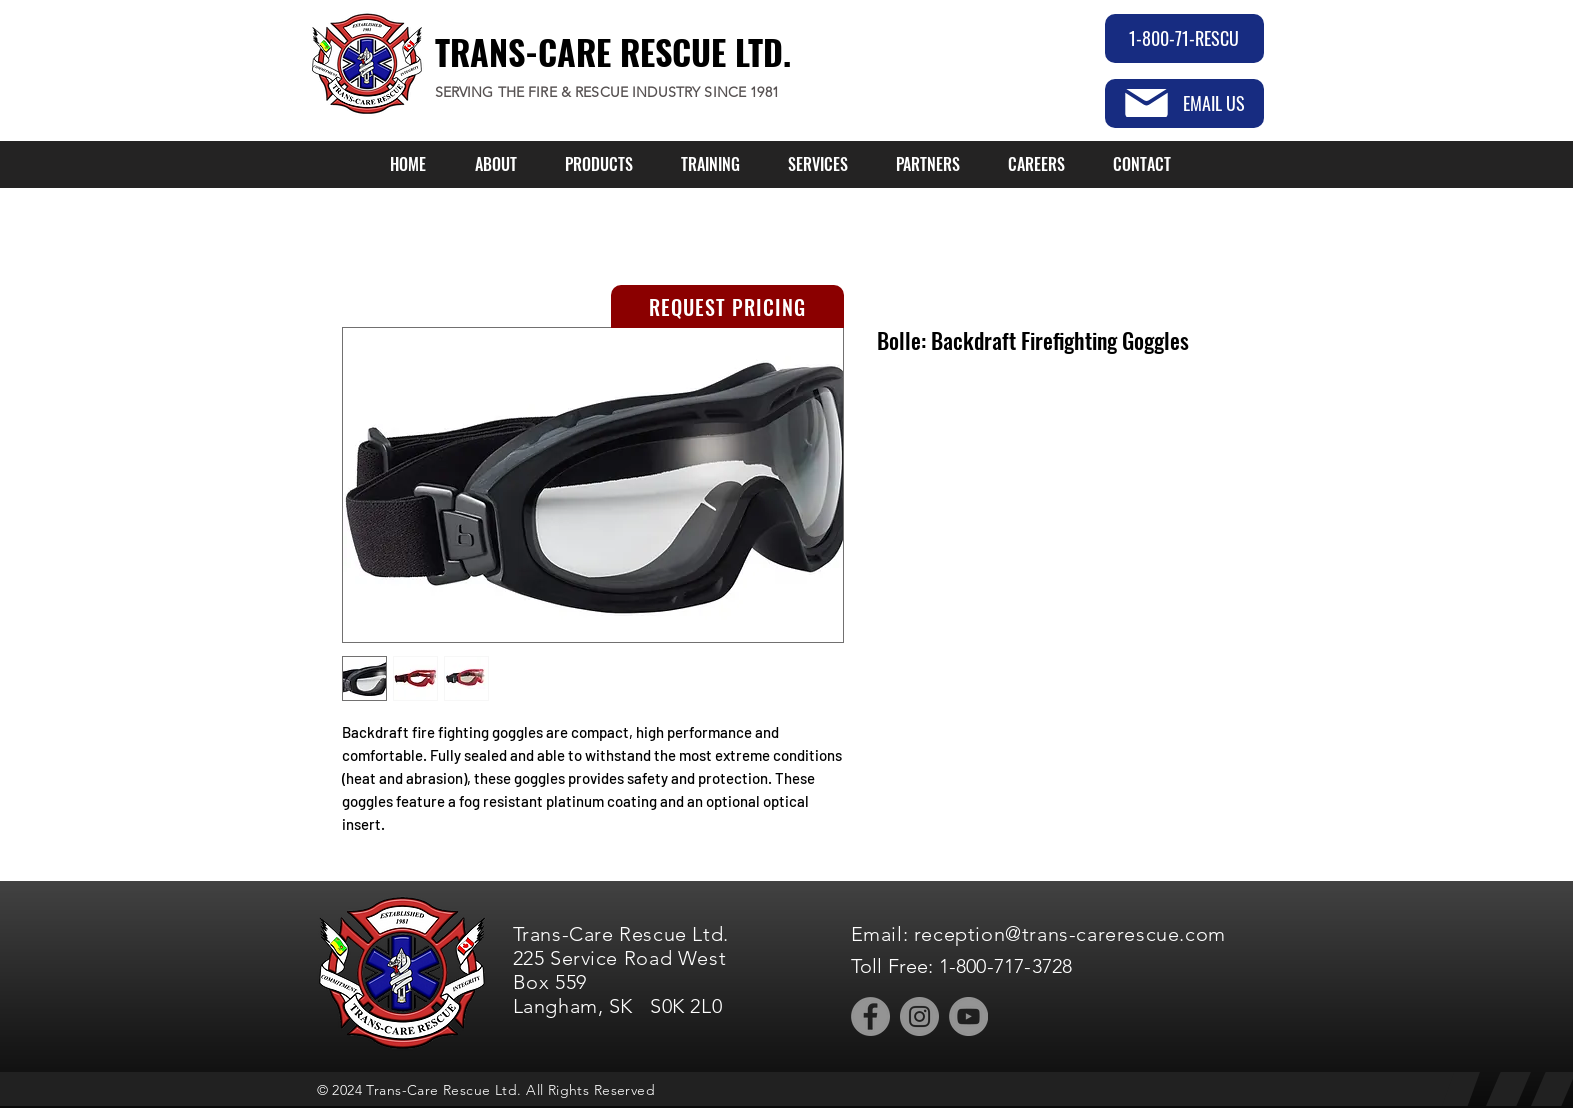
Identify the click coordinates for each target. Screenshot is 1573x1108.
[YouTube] (968, 1016)
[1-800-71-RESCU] (1184, 38)
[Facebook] (870, 1016)
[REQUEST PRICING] (727, 306)
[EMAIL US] (1184, 103)
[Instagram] (919, 1016)
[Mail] (1146, 103)
